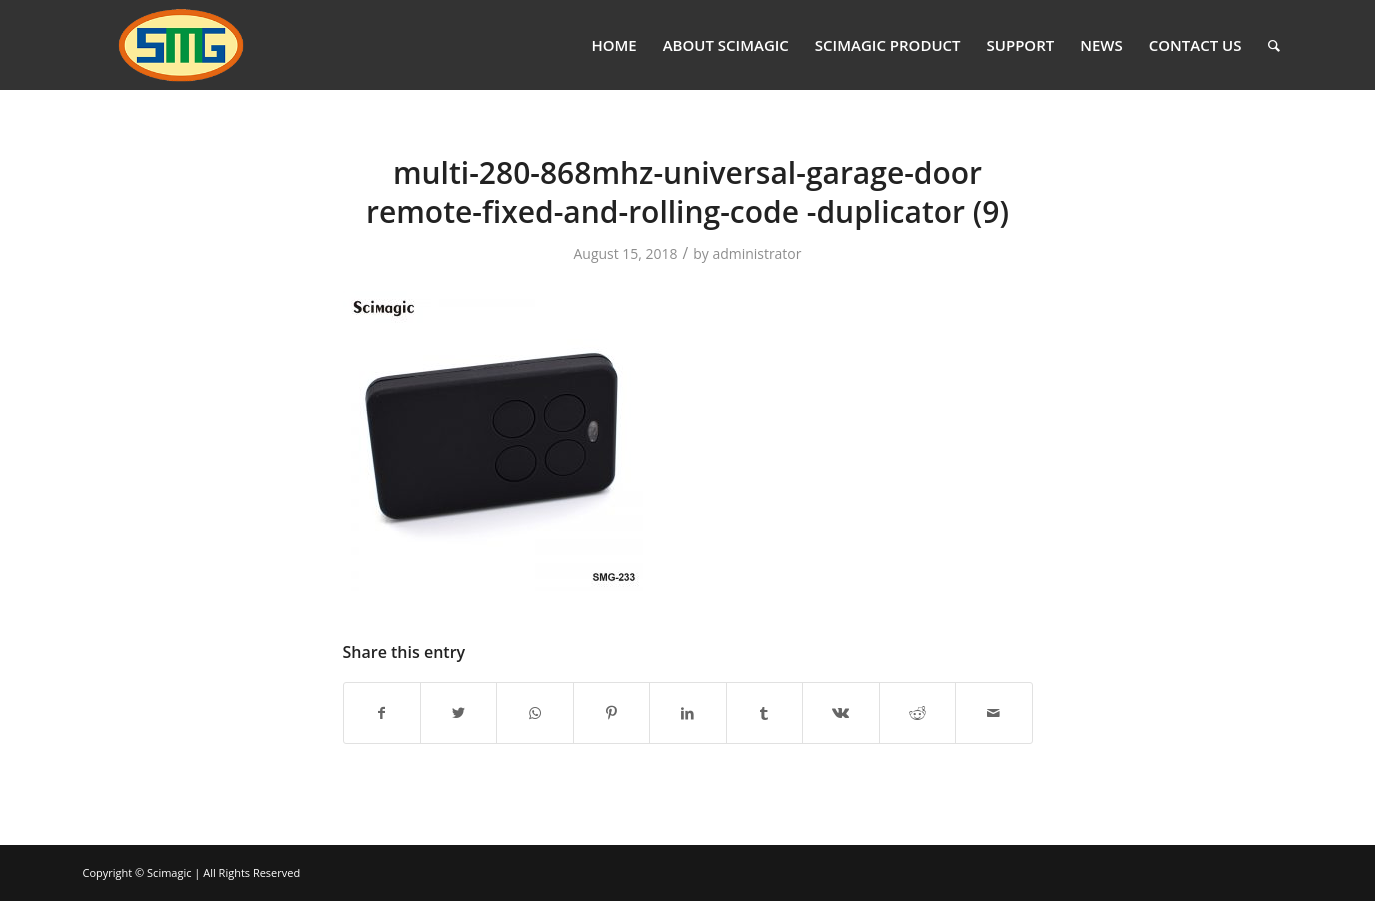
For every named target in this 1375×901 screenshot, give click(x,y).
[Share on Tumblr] (764, 713)
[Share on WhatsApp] (534, 713)
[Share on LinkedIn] (687, 713)
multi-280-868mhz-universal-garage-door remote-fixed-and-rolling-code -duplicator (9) (687, 192)
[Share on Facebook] (382, 713)
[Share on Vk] (840, 713)
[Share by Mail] (994, 713)
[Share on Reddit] (917, 713)
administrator (756, 253)
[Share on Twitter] (458, 713)
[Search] (1274, 45)
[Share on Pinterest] (611, 713)
